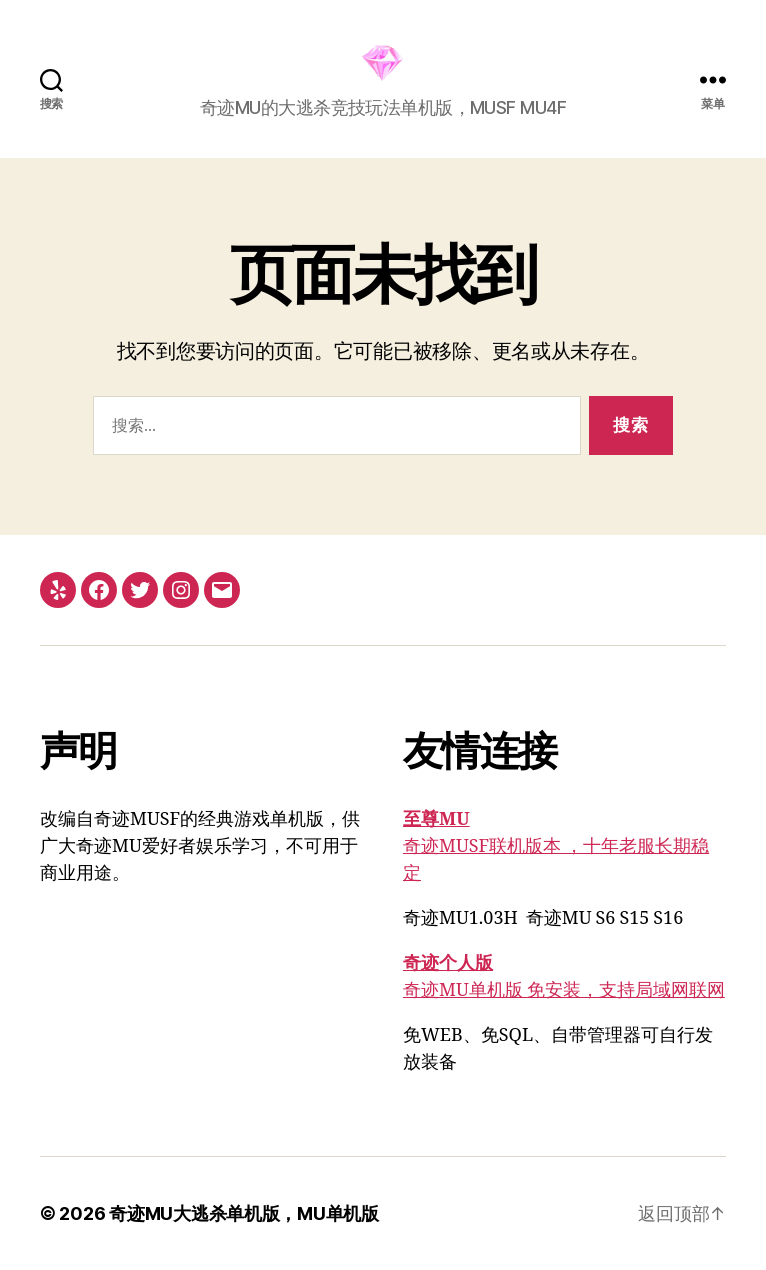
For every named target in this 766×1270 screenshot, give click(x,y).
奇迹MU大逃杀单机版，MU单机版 (244, 1213)
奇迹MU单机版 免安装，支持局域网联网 (564, 990)
